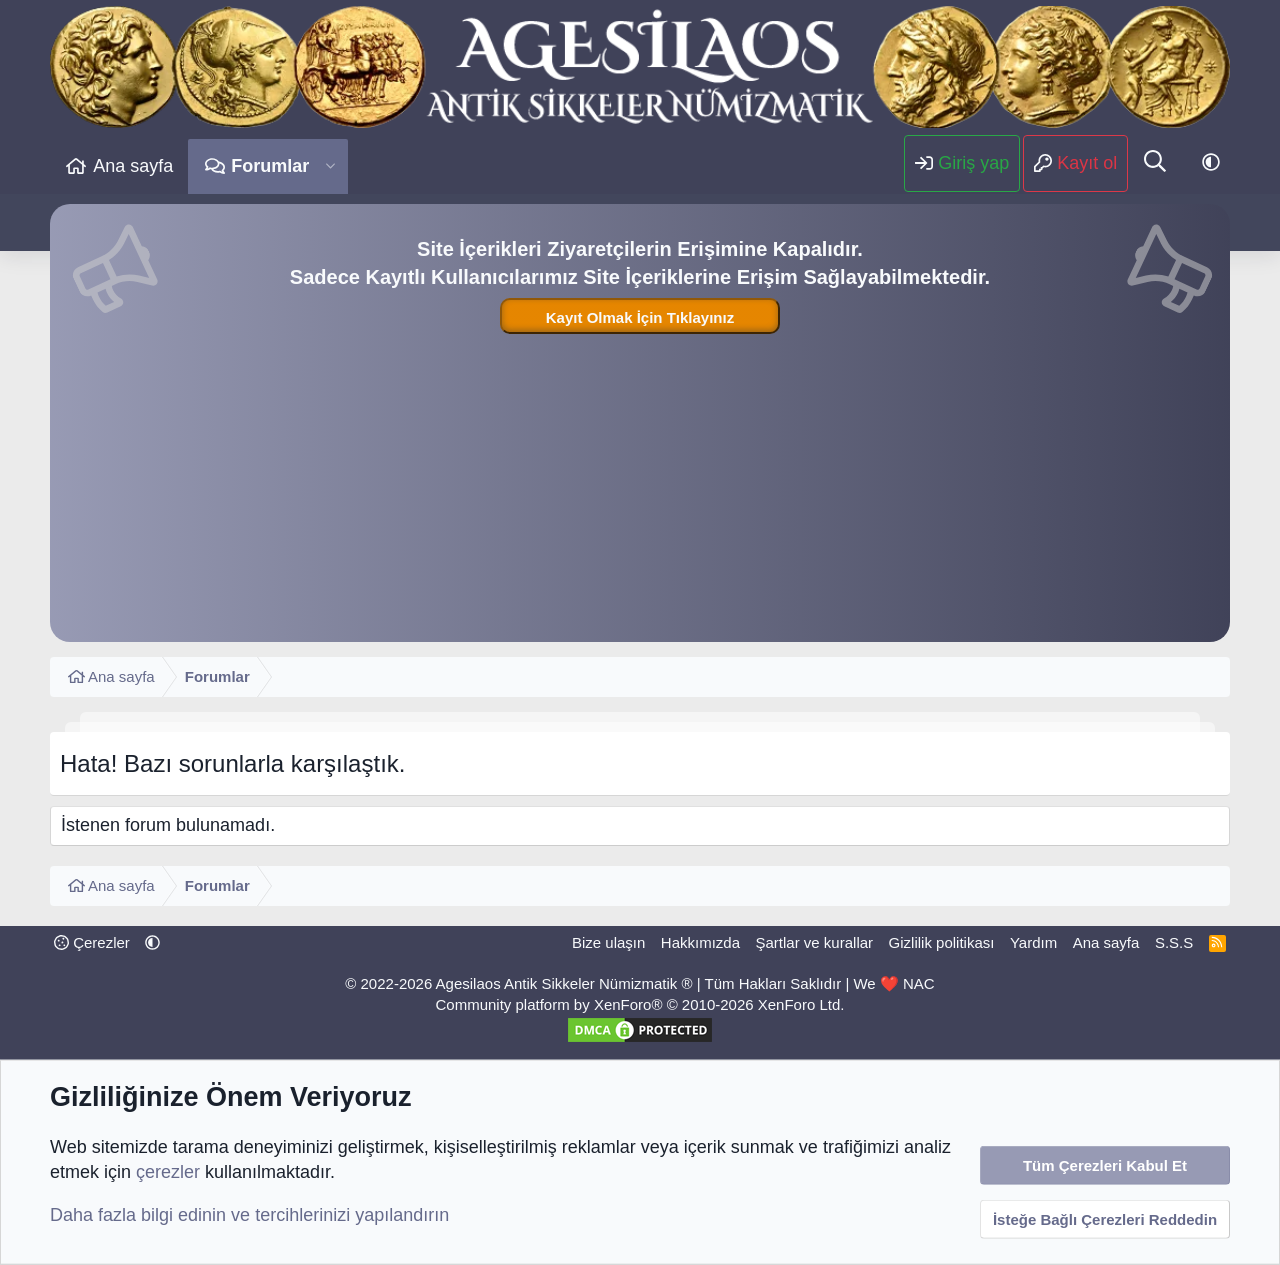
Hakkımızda (700, 942)
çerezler (168, 1172)
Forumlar (270, 166)
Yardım (1033, 942)
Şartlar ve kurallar (815, 942)
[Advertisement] (640, 487)
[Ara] (1155, 163)
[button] (330, 166)
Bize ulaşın (608, 942)
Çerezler (92, 942)
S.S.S (1174, 942)
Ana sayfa (133, 166)
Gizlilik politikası (942, 942)
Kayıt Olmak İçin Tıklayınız (640, 317)
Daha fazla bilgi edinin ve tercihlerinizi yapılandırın (249, 1215)
